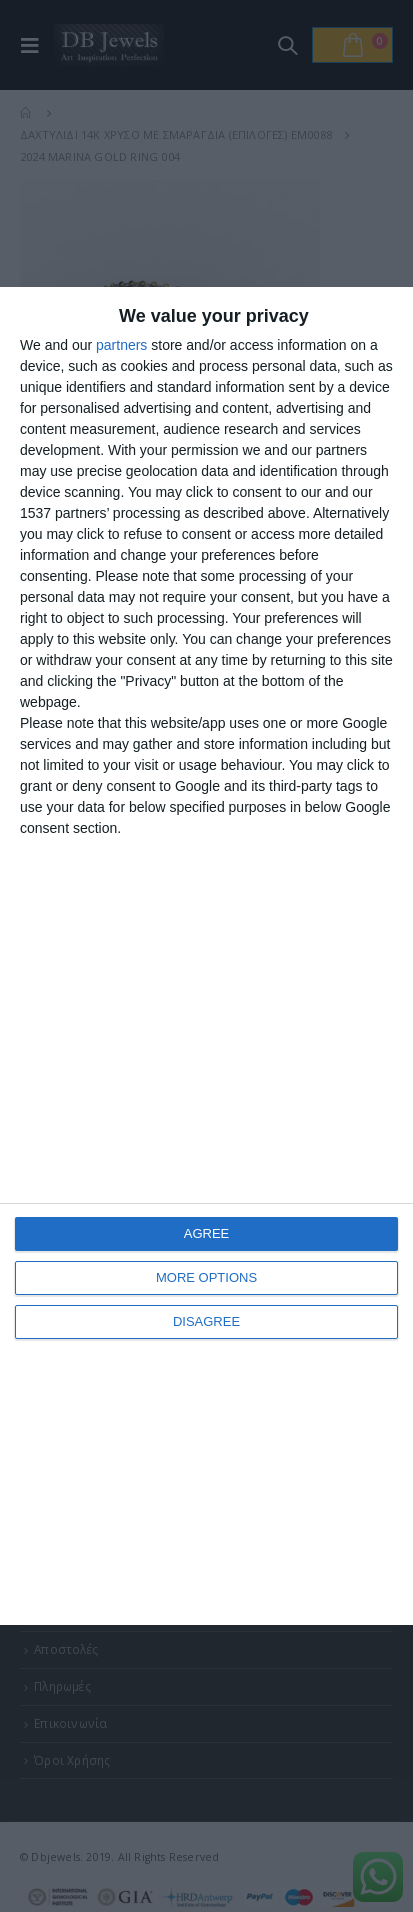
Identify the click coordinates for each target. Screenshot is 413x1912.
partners (121, 345)
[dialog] (206, 956)
